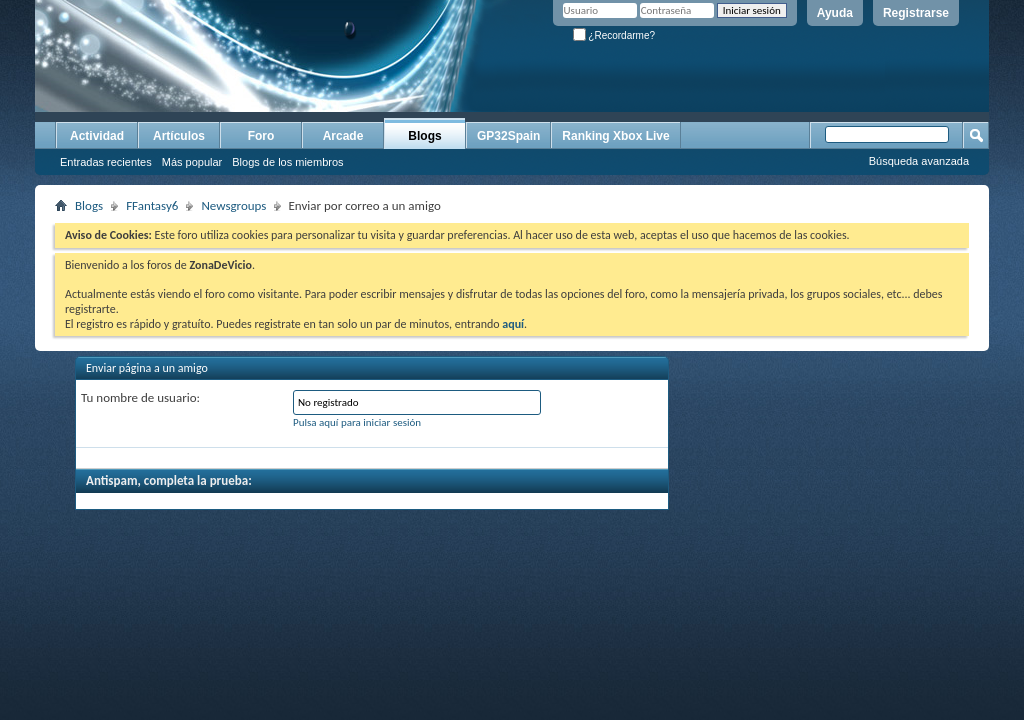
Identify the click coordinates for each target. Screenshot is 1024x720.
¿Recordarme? (614, 35)
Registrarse (916, 13)
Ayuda (835, 13)
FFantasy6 (152, 205)
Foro (261, 136)
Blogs (424, 136)
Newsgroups (233, 205)
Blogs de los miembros (287, 162)
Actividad (97, 136)
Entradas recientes (106, 162)
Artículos (179, 136)
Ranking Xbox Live (615, 136)
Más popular (192, 162)
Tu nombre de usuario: (140, 397)
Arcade (343, 136)
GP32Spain (508, 136)
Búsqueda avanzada (919, 161)
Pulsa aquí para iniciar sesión (357, 422)
